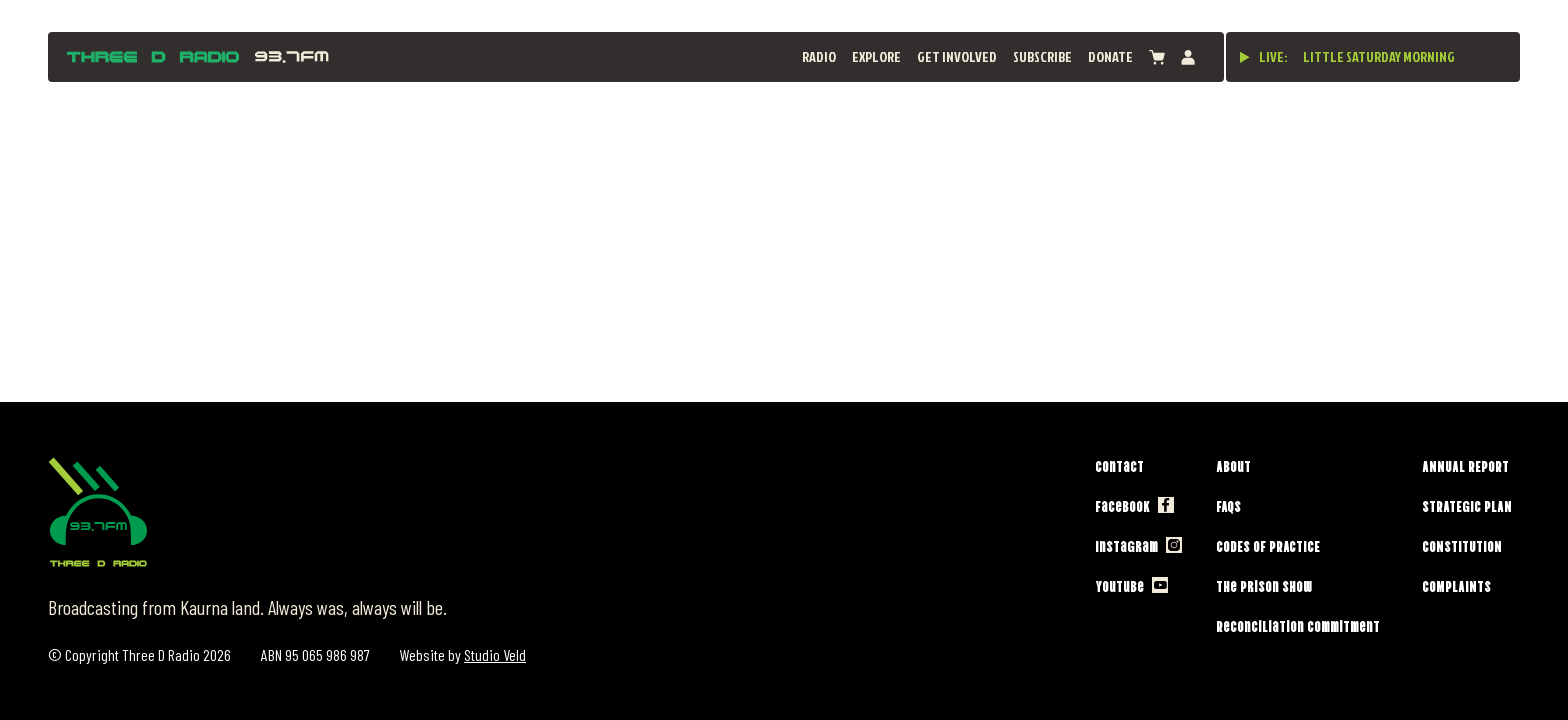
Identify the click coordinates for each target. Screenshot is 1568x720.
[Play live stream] (1245, 57)
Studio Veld (495, 654)
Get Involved (957, 56)
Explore (876, 56)
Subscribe (1042, 56)
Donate (1110, 56)
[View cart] (1157, 57)
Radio (819, 56)
